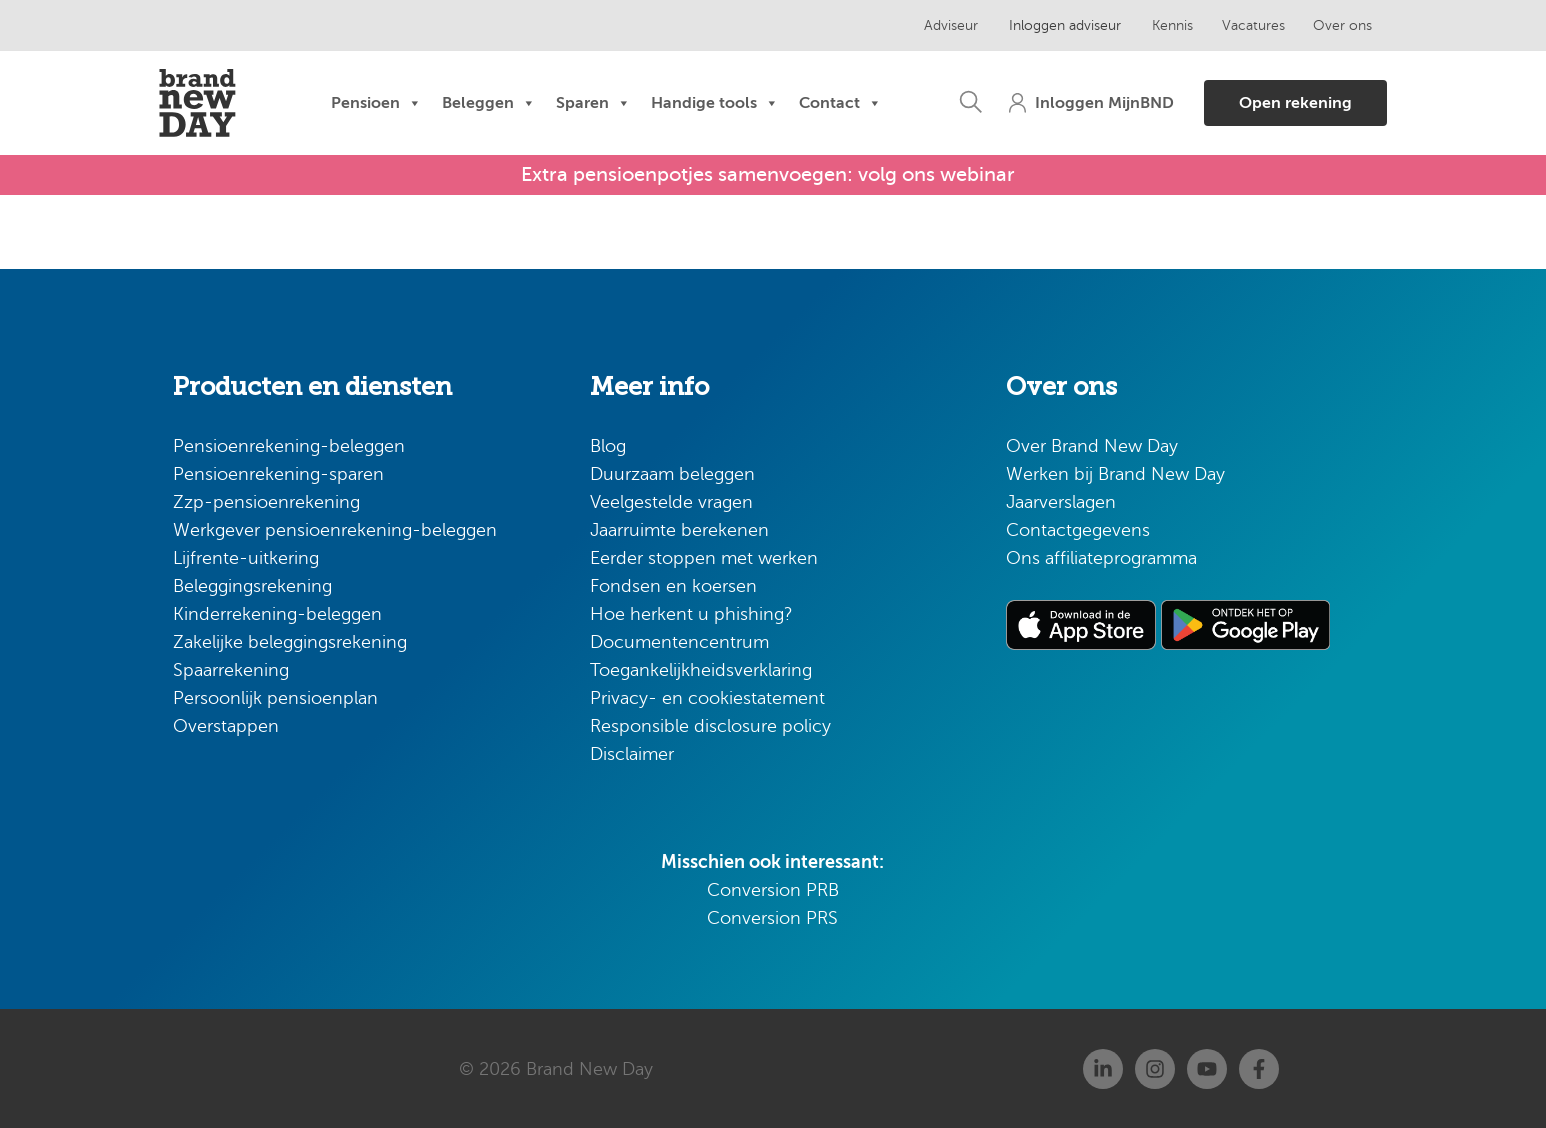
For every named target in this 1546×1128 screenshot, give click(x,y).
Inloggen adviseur (1056, 25)
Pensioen (376, 103)
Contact (840, 103)
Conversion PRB (773, 889)
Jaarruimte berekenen (679, 529)
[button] (957, 103)
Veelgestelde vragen (671, 501)
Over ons (1329, 25)
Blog (608, 445)
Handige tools (715, 103)
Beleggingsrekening (252, 585)
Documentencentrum (679, 641)
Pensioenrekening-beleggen (289, 445)
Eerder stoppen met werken (704, 557)
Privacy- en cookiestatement (707, 697)
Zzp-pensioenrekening (266, 501)
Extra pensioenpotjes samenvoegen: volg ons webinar (768, 174)
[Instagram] (1155, 1068)
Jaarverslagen (1061, 501)
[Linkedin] (1103, 1068)
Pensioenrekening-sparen (278, 473)
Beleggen (489, 103)
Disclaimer (632, 753)
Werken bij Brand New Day (1115, 473)
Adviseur (945, 25)
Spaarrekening (231, 669)
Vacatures (1240, 25)
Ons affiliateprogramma (1101, 557)
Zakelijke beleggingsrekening (290, 641)
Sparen (593, 103)
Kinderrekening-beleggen (277, 613)
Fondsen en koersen (673, 585)
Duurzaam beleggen (672, 473)
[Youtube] (1207, 1068)
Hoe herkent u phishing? (691, 613)
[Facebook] (1259, 1068)
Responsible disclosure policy (710, 725)
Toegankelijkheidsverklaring (701, 669)
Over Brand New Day (1092, 445)
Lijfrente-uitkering (246, 557)
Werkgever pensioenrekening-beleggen (335, 529)
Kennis (1160, 25)
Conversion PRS (772, 917)
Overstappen (226, 725)
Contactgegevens (1078, 529)
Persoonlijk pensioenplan (275, 697)
